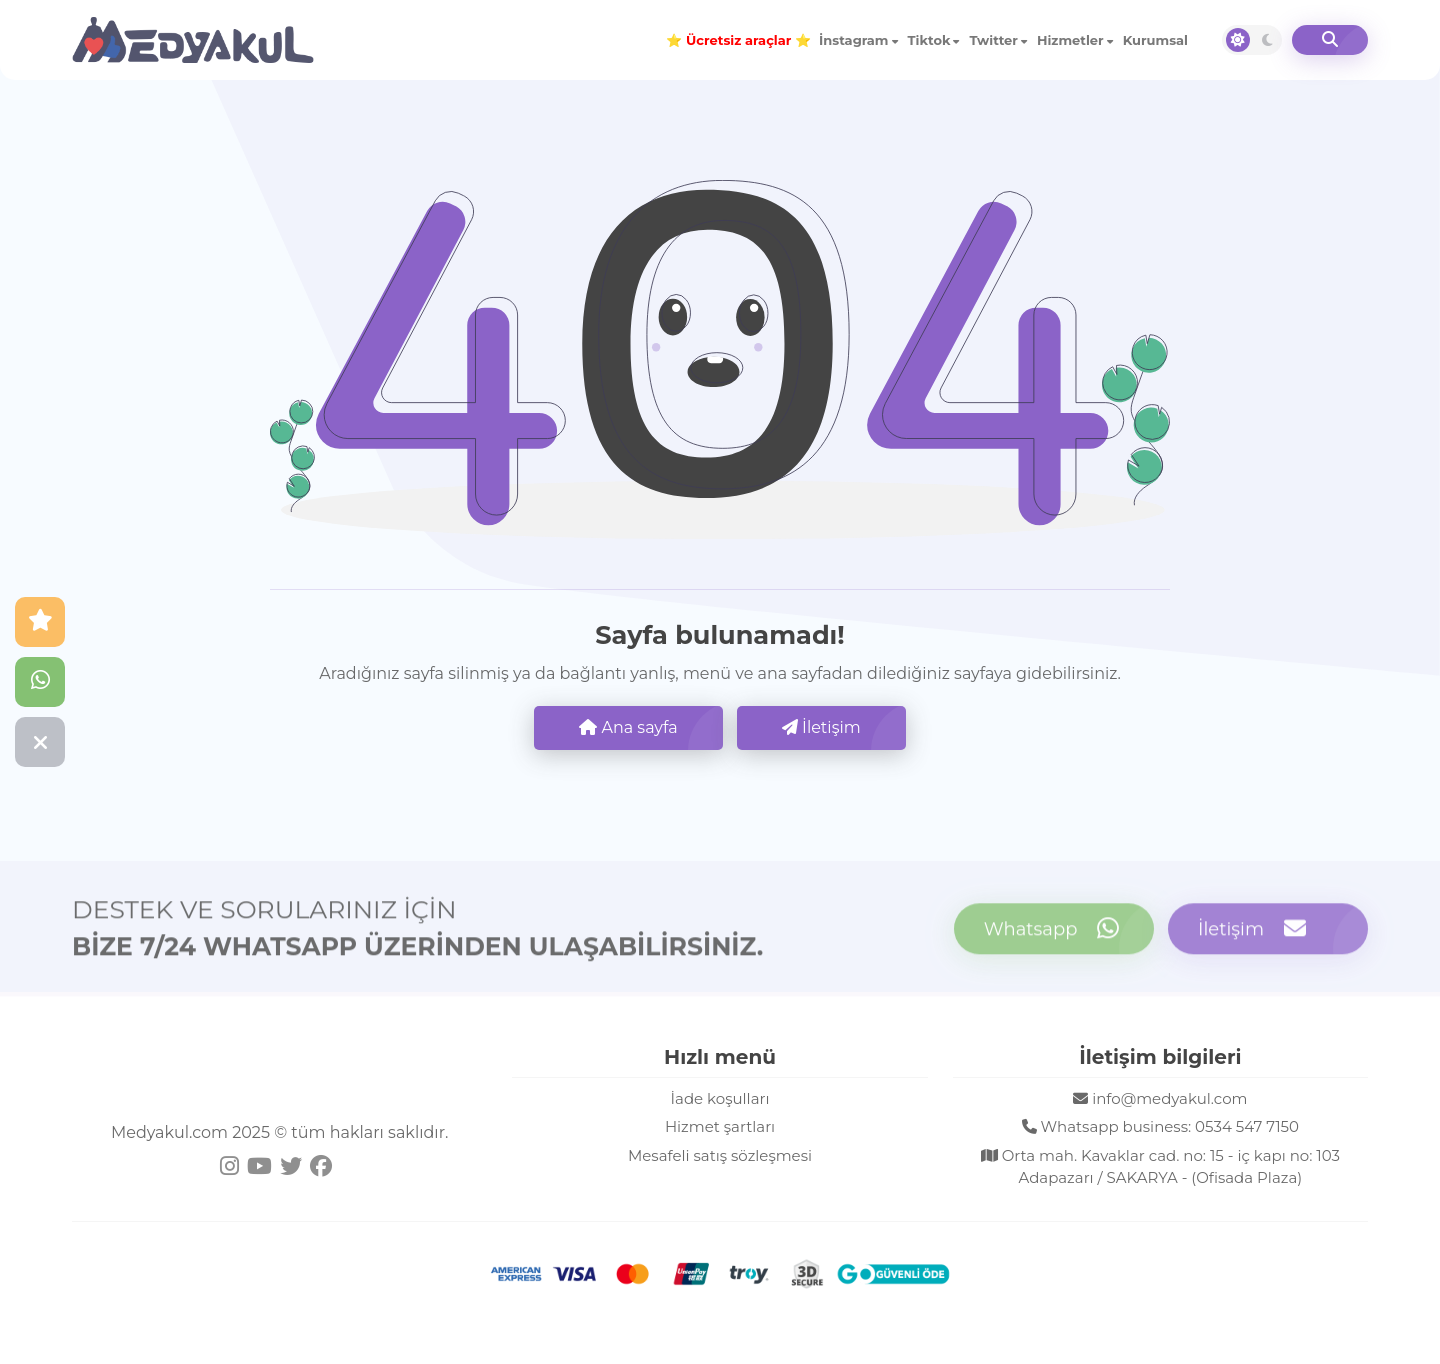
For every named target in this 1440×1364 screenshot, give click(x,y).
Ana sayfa (628, 727)
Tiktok (929, 40)
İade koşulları (720, 1098)
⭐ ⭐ (738, 40)
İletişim (821, 727)
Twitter (993, 40)
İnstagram (854, 40)
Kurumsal (1155, 40)
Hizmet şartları (720, 1126)
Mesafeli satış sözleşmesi (720, 1155)
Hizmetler (1070, 40)
